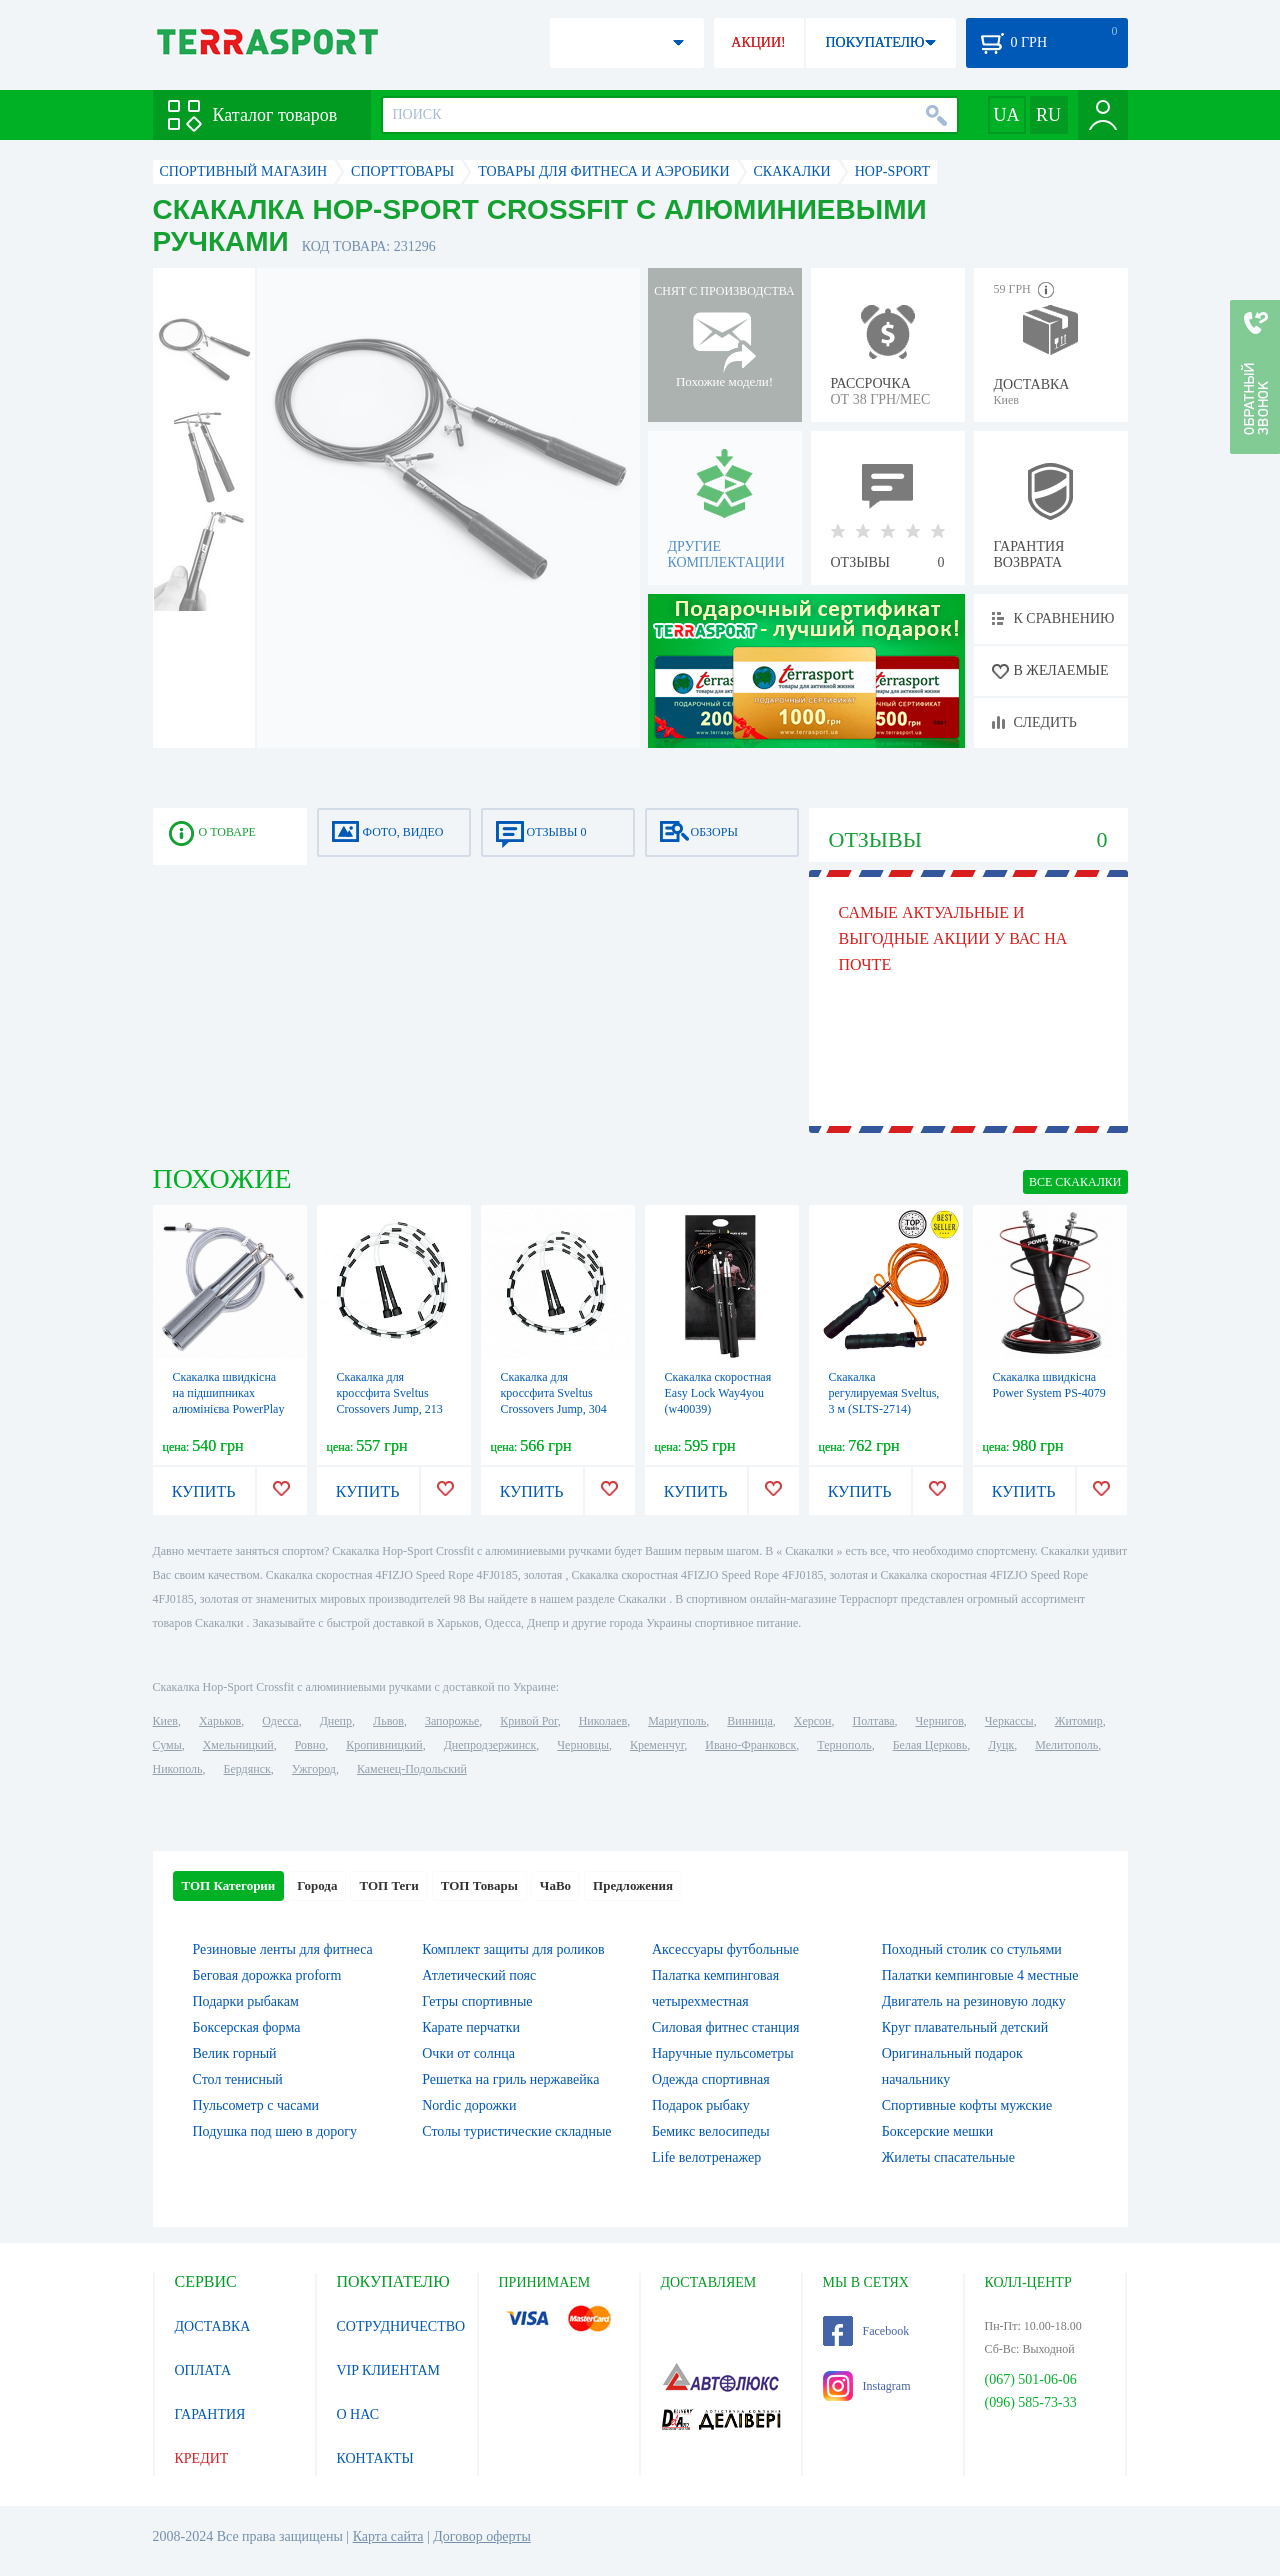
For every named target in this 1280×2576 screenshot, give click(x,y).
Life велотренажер (706, 2157)
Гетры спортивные (477, 2001)
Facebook (866, 2331)
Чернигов (940, 1721)
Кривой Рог (528, 1721)
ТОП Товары (479, 1885)
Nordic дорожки (469, 2105)
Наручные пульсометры (723, 2053)
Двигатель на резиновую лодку (974, 2001)
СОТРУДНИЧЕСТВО (401, 2326)
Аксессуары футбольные (725, 1949)
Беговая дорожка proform (267, 1975)
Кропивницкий (384, 1745)
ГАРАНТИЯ (210, 2414)
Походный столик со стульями (972, 1949)
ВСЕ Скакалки (1075, 1182)
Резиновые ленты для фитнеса (283, 1949)
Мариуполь (677, 1721)
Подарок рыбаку (701, 2105)
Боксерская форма (247, 2027)
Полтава (874, 1721)
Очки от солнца (468, 2053)
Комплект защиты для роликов (513, 1949)
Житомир (1079, 1721)
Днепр (336, 1721)
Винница (749, 1721)
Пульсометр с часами (256, 2105)
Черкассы (1009, 1721)
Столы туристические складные (516, 2131)
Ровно (310, 1745)
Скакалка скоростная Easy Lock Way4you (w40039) (718, 1393)
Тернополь (844, 1745)
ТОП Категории (229, 1885)
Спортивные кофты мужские (967, 2105)
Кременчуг (657, 1745)
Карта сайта (388, 2536)
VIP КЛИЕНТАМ (389, 2370)
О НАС (358, 2414)
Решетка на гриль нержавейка (510, 2079)
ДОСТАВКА (213, 2326)
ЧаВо (555, 1885)
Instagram (867, 2386)
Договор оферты (482, 2536)
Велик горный (235, 2053)
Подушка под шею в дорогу (275, 2131)
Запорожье (452, 1721)
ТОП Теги (388, 1885)
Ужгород (314, 1769)
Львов (388, 1721)
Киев (165, 1721)
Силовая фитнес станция (725, 2027)
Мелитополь (1066, 1745)
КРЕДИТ (202, 2458)
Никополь (178, 1769)
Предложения (633, 1885)
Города (317, 1885)
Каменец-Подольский (412, 1769)
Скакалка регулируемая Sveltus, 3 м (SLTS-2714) (884, 1393)
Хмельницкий (238, 1745)
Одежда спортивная (711, 2079)
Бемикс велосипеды (711, 2131)
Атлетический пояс (479, 1975)
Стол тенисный (238, 2079)
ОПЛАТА (203, 2370)
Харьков (220, 1721)
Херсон (813, 1721)
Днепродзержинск (490, 1745)
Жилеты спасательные (948, 2157)
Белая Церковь (930, 1745)
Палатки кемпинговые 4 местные (980, 1975)
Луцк (1001, 1745)
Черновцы (583, 1745)
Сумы (167, 1745)
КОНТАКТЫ (375, 2458)
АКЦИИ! (758, 42)
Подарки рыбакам (246, 2001)
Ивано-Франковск (750, 1745)
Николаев (603, 1721)
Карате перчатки (471, 2027)
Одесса (280, 1721)
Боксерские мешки (937, 2131)
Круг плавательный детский (965, 2027)
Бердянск (247, 1769)
